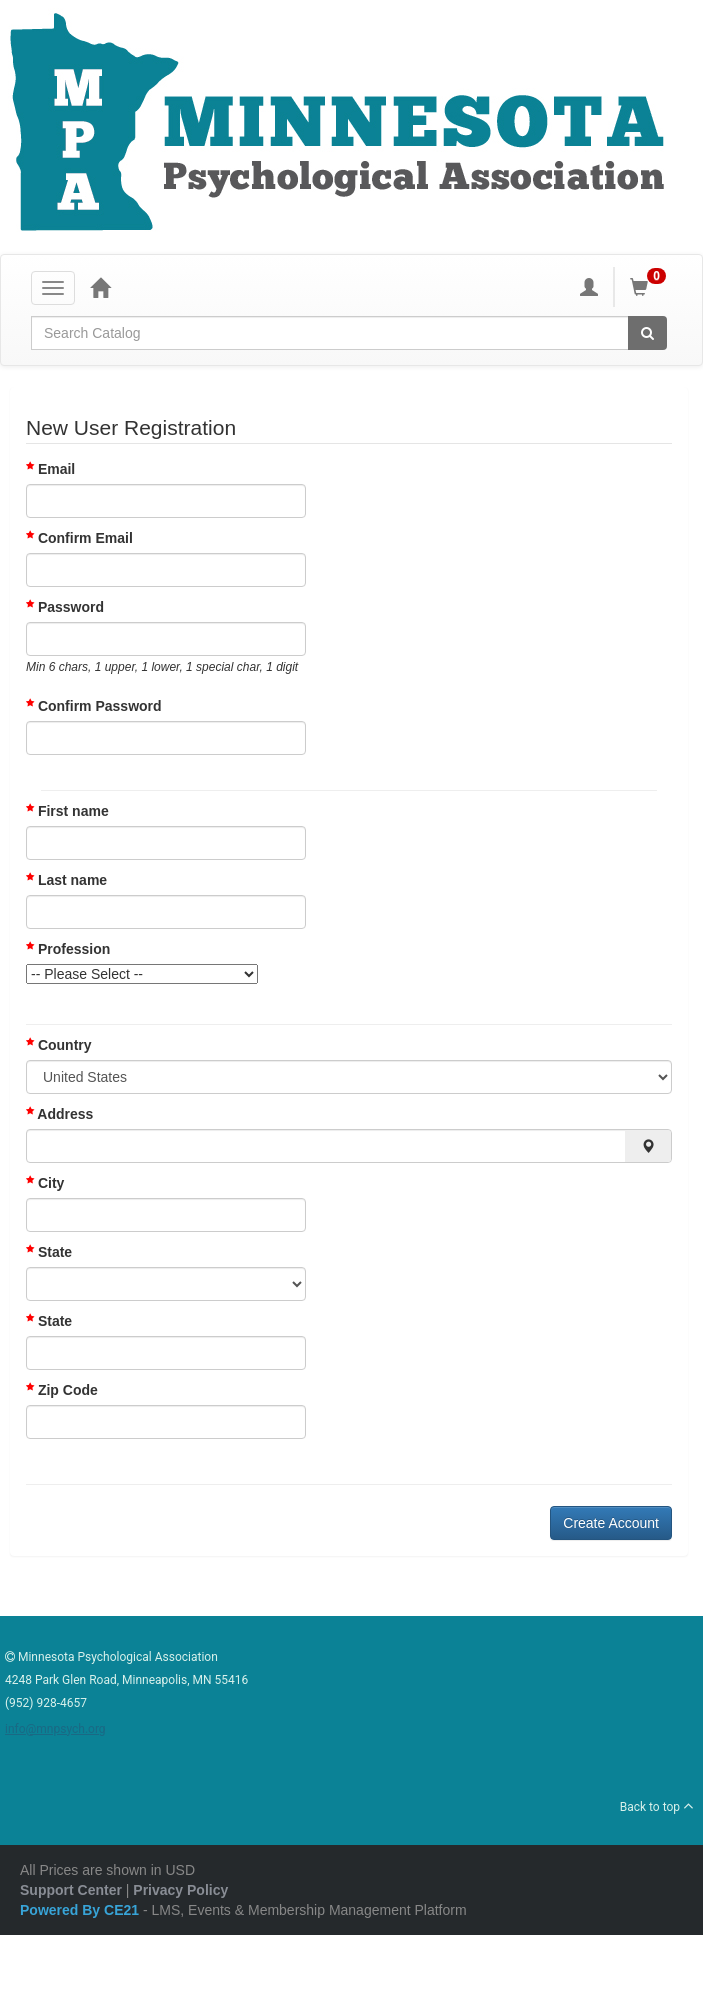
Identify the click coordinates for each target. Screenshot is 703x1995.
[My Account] (589, 287)
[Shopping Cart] (651, 287)
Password (71, 607)
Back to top (656, 1807)
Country (59, 1045)
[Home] (100, 287)
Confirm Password (100, 706)
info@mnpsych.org (55, 1729)
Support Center (71, 1890)
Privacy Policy (180, 1890)
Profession (68, 949)
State (49, 1252)
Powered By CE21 (81, 1910)
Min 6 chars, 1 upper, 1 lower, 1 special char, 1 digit (162, 667)
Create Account (611, 1523)
